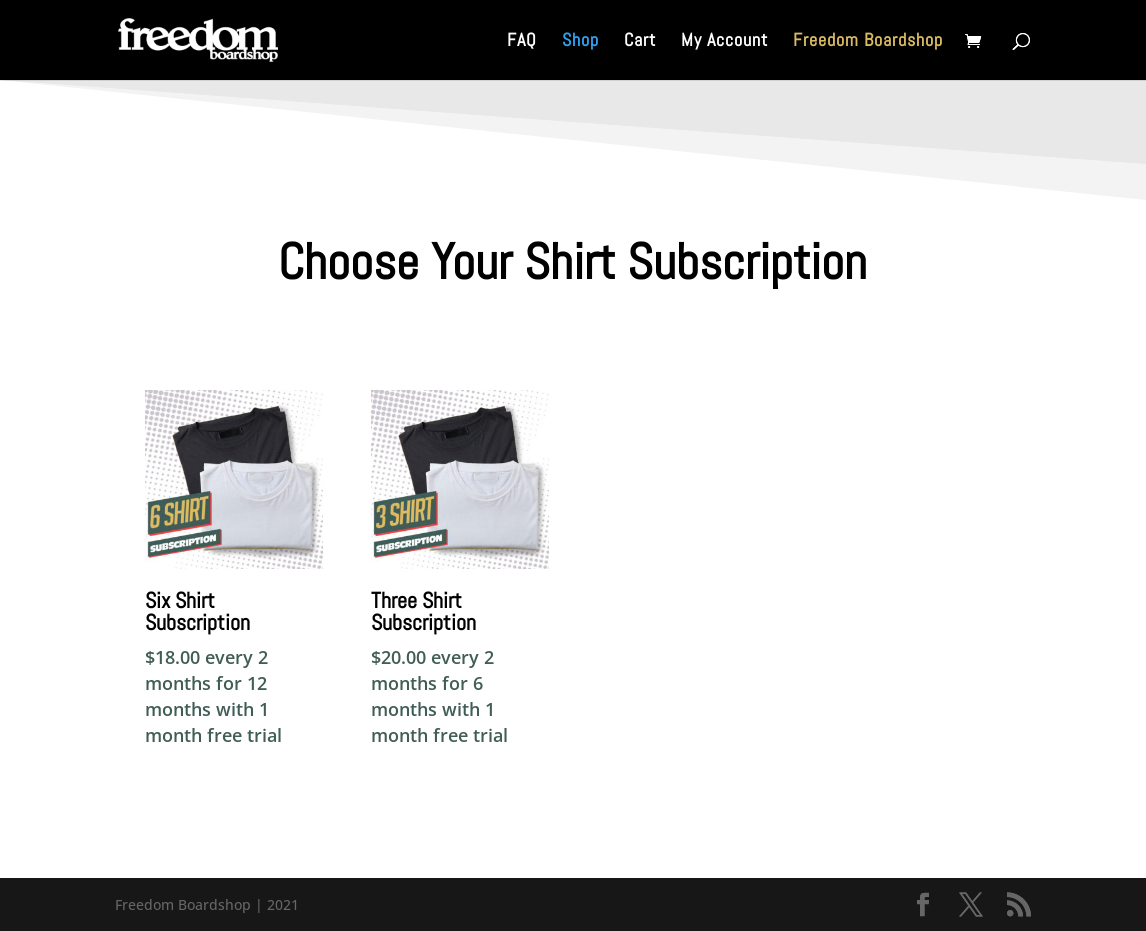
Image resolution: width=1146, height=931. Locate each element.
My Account (724, 42)
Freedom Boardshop (868, 42)
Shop (580, 42)
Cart (640, 42)
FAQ (522, 42)
